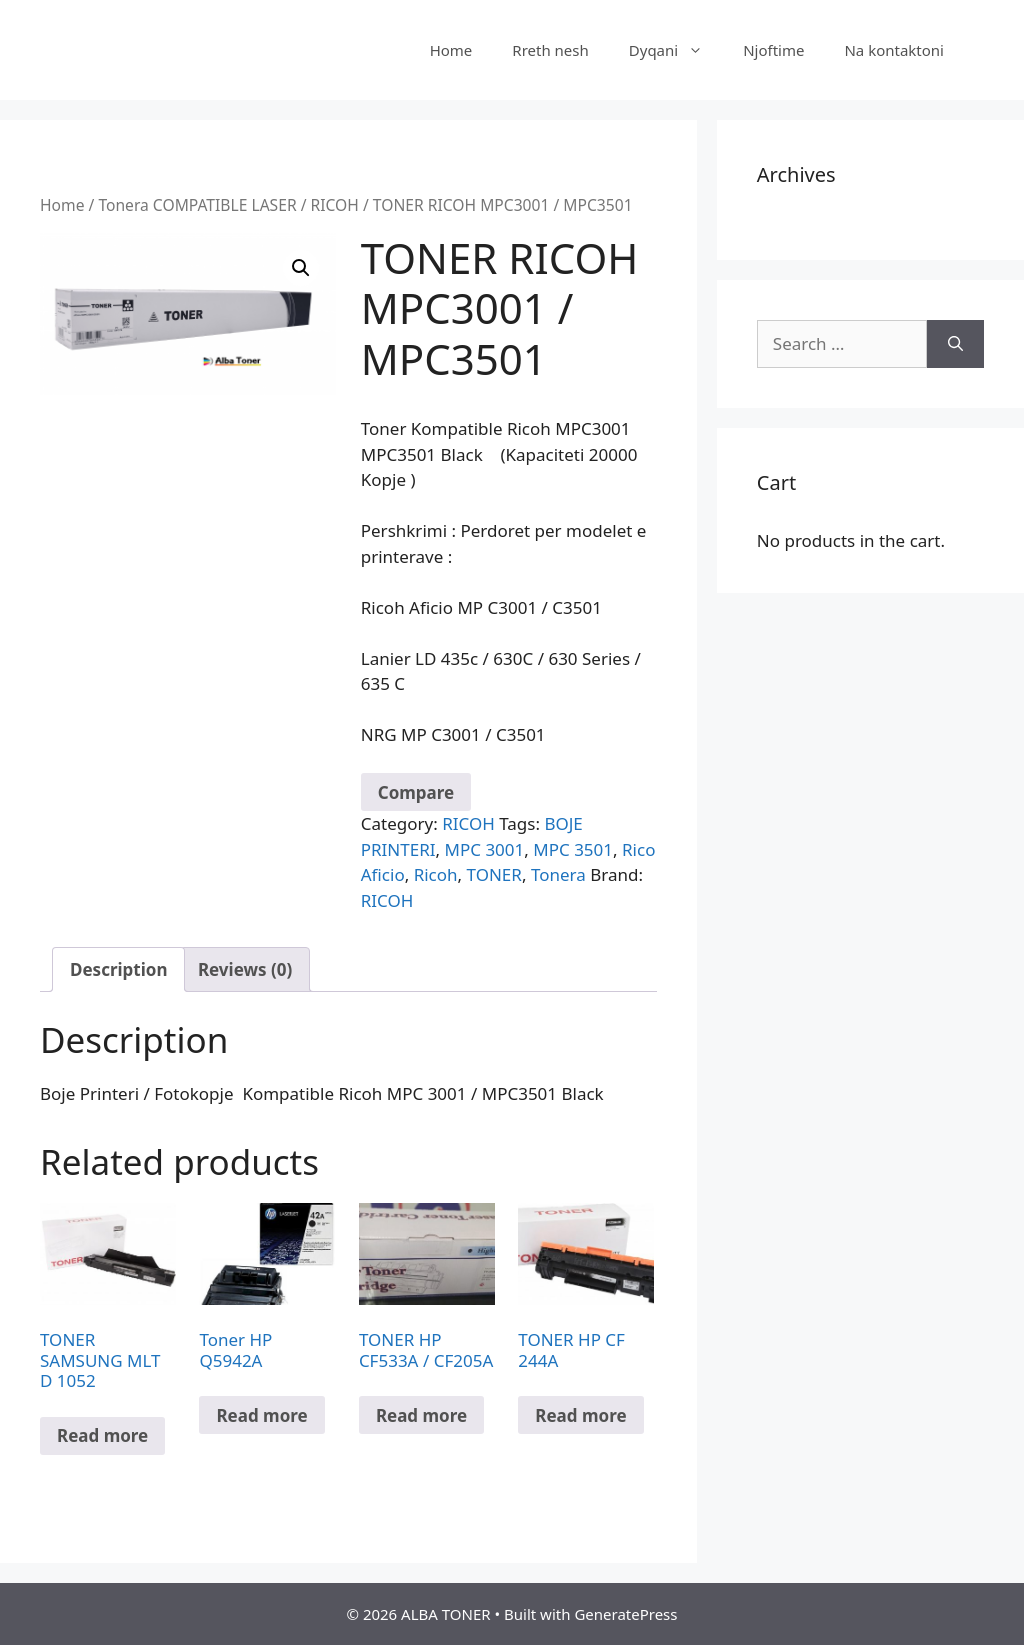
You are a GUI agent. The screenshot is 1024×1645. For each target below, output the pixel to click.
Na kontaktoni (894, 50)
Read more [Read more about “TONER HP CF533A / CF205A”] (421, 1415)
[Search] (955, 344)
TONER (494, 874)
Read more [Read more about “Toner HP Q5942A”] (261, 1415)
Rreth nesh (550, 50)
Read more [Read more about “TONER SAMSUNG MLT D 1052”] (102, 1435)
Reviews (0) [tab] (245, 969)
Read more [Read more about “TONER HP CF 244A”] (580, 1415)
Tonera (558, 874)
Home (451, 50)
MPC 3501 (573, 849)
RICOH (335, 205)
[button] (301, 268)
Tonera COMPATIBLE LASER (197, 205)
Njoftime (773, 50)
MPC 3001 (485, 849)
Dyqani (676, 50)
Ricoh (436, 874)
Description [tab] (118, 969)
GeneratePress (625, 1614)
